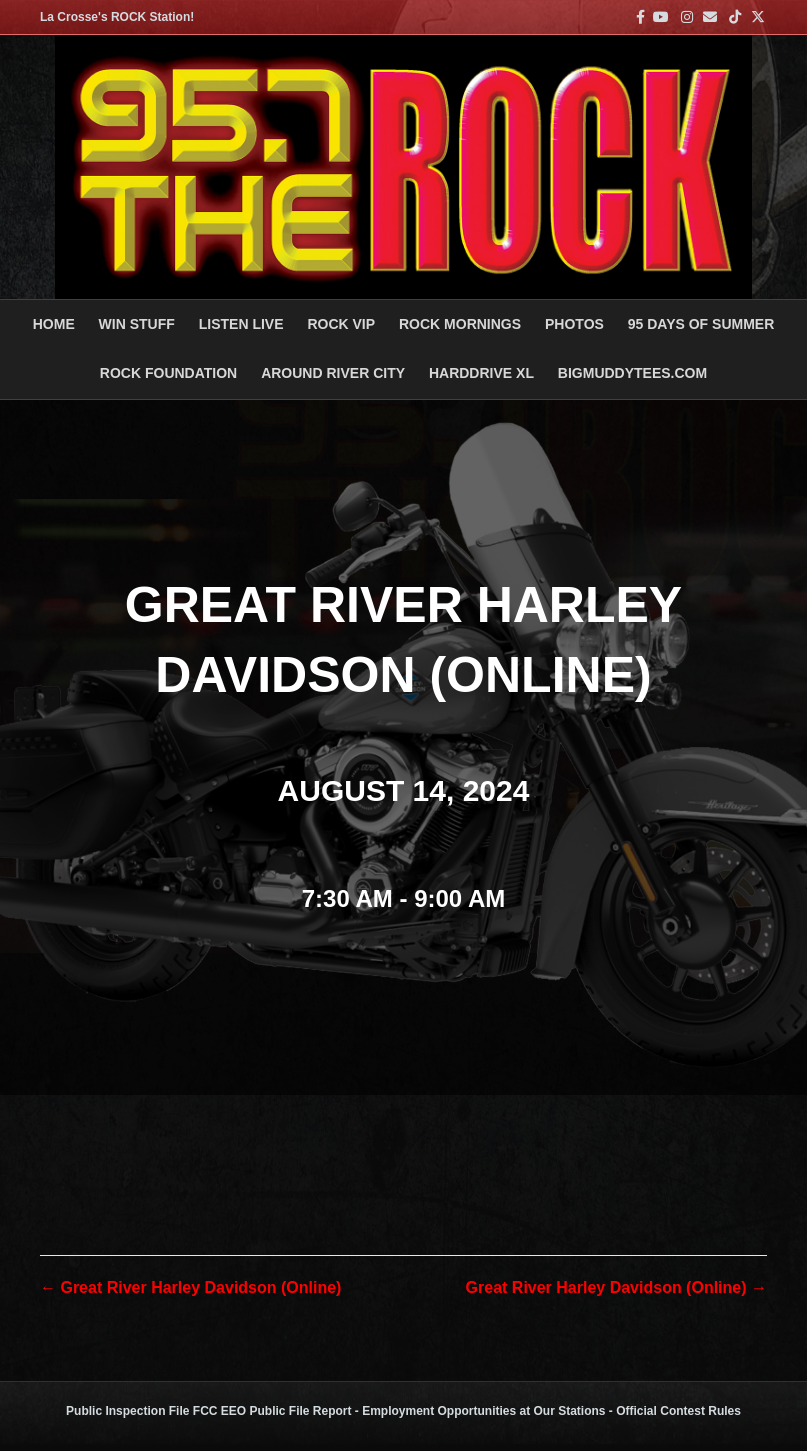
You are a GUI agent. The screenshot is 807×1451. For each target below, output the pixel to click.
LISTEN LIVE (241, 324)
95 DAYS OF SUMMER (701, 324)
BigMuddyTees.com (632, 373)
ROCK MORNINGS (460, 324)
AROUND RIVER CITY (333, 373)
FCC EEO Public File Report (272, 1411)
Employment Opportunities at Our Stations (483, 1411)
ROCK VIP (341, 324)
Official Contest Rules (678, 1411)
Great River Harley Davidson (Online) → (616, 1287)
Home (54, 324)
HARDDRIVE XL (481, 373)
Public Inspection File (127, 1411)
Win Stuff (137, 324)
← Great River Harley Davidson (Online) (190, 1287)
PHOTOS (574, 324)
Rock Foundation (168, 373)
